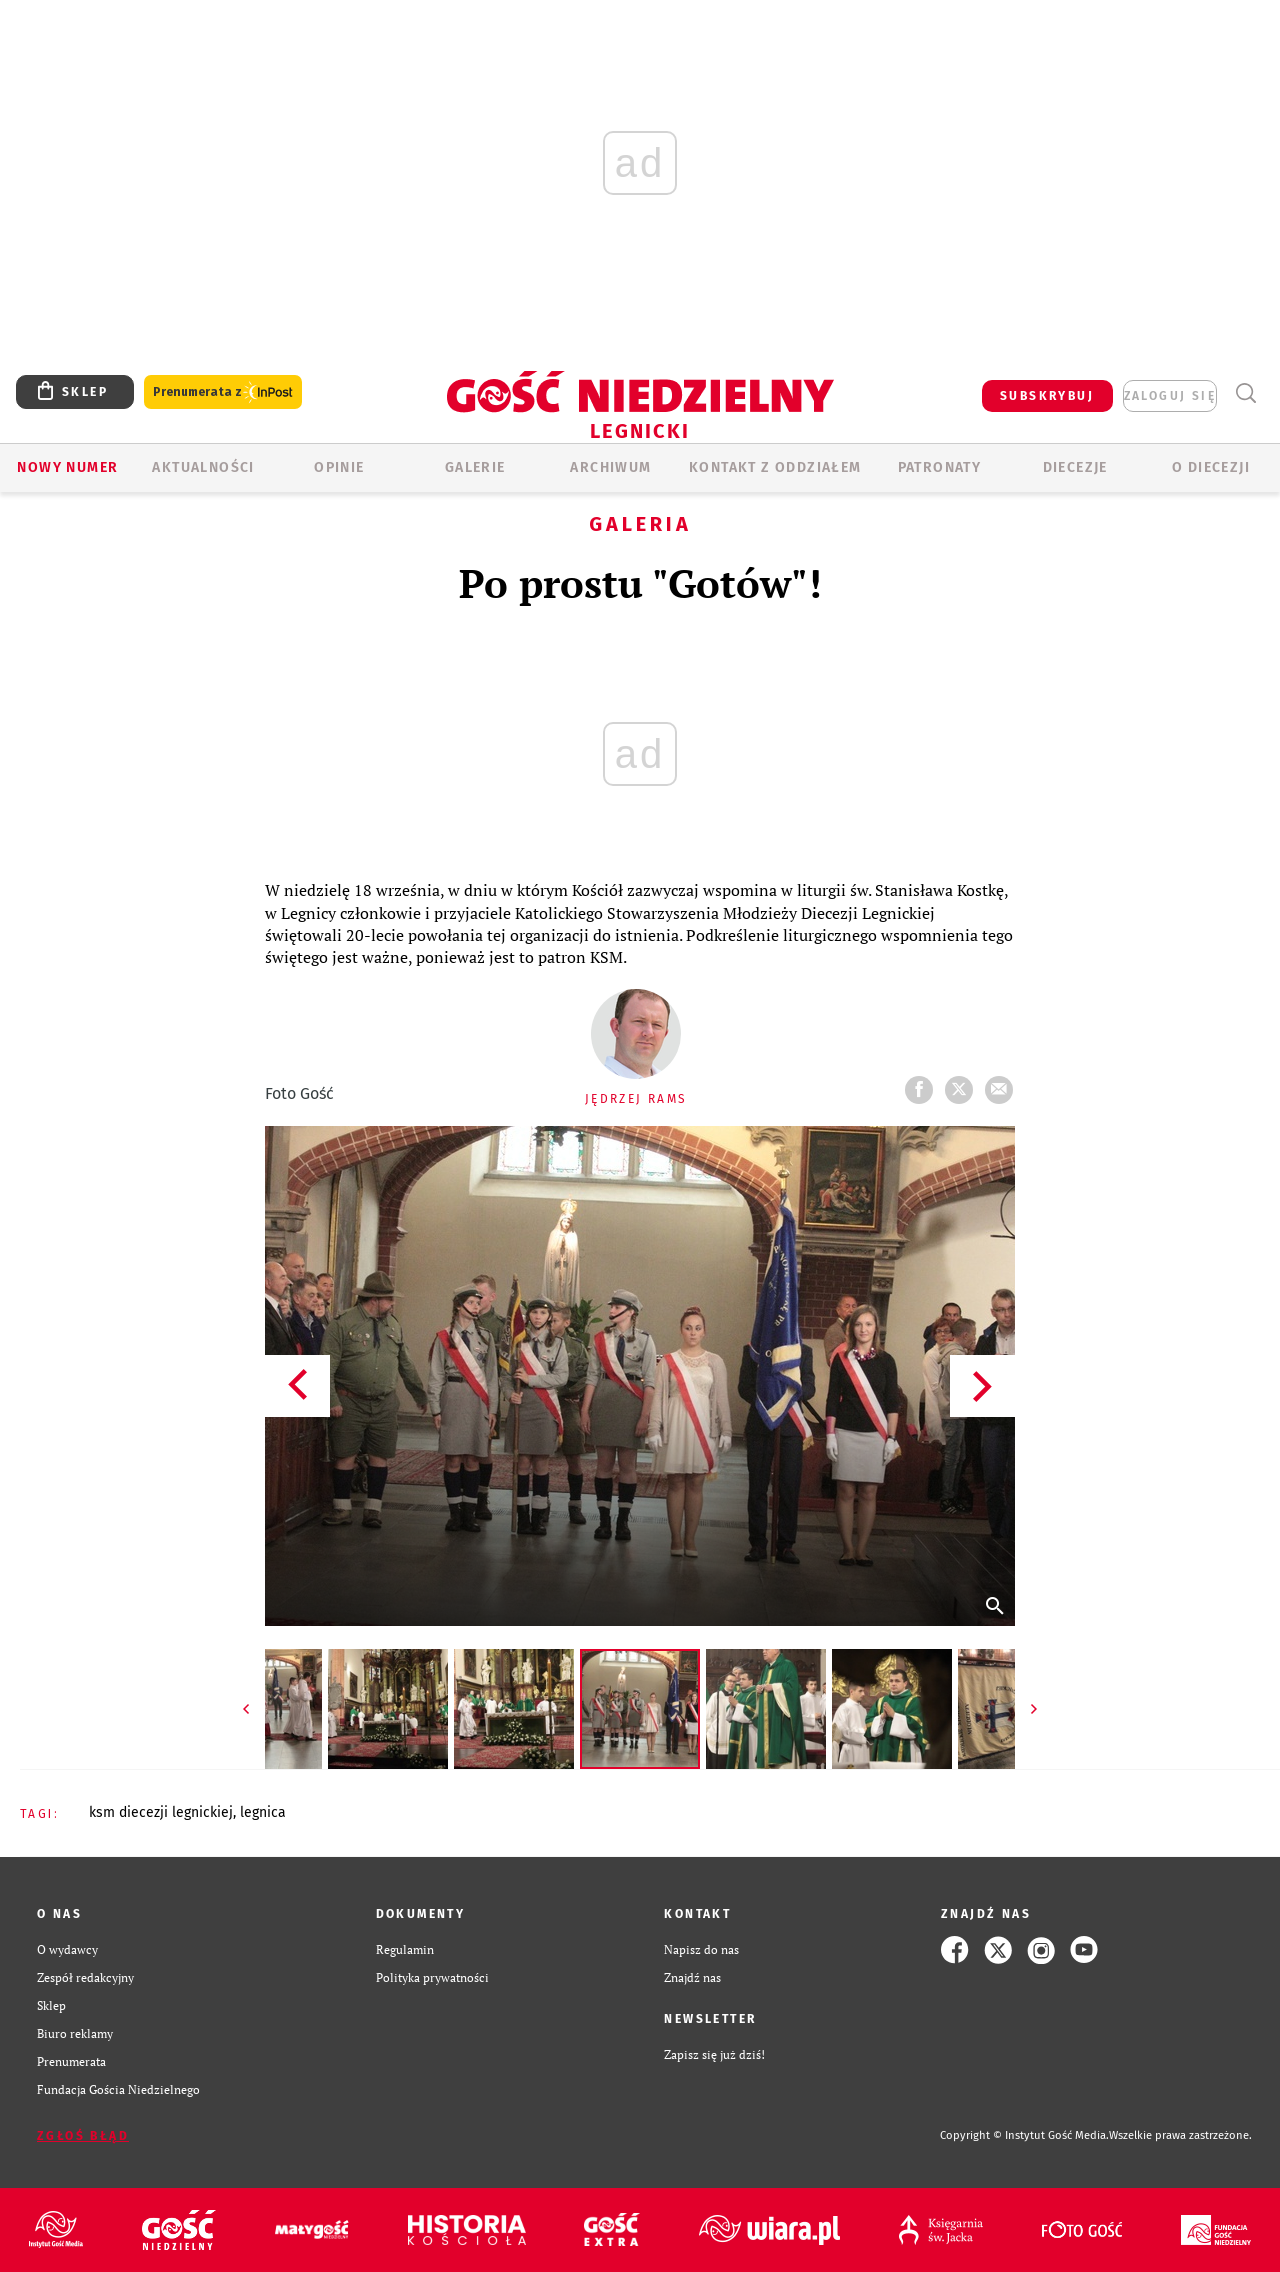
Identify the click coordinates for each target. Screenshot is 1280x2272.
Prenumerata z (223, 392)
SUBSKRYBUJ (1047, 396)
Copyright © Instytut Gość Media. (1024, 2135)
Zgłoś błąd (83, 2136)
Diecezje (1075, 467)
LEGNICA (263, 1812)
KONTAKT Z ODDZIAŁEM (775, 467)
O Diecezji (1211, 467)
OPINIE (339, 467)
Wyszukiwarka (1245, 393)
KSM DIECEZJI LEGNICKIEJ (161, 1812)
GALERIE (475, 467)
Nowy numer (67, 467)
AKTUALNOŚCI (203, 467)
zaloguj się (1170, 396)
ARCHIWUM (610, 467)
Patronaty (940, 467)
